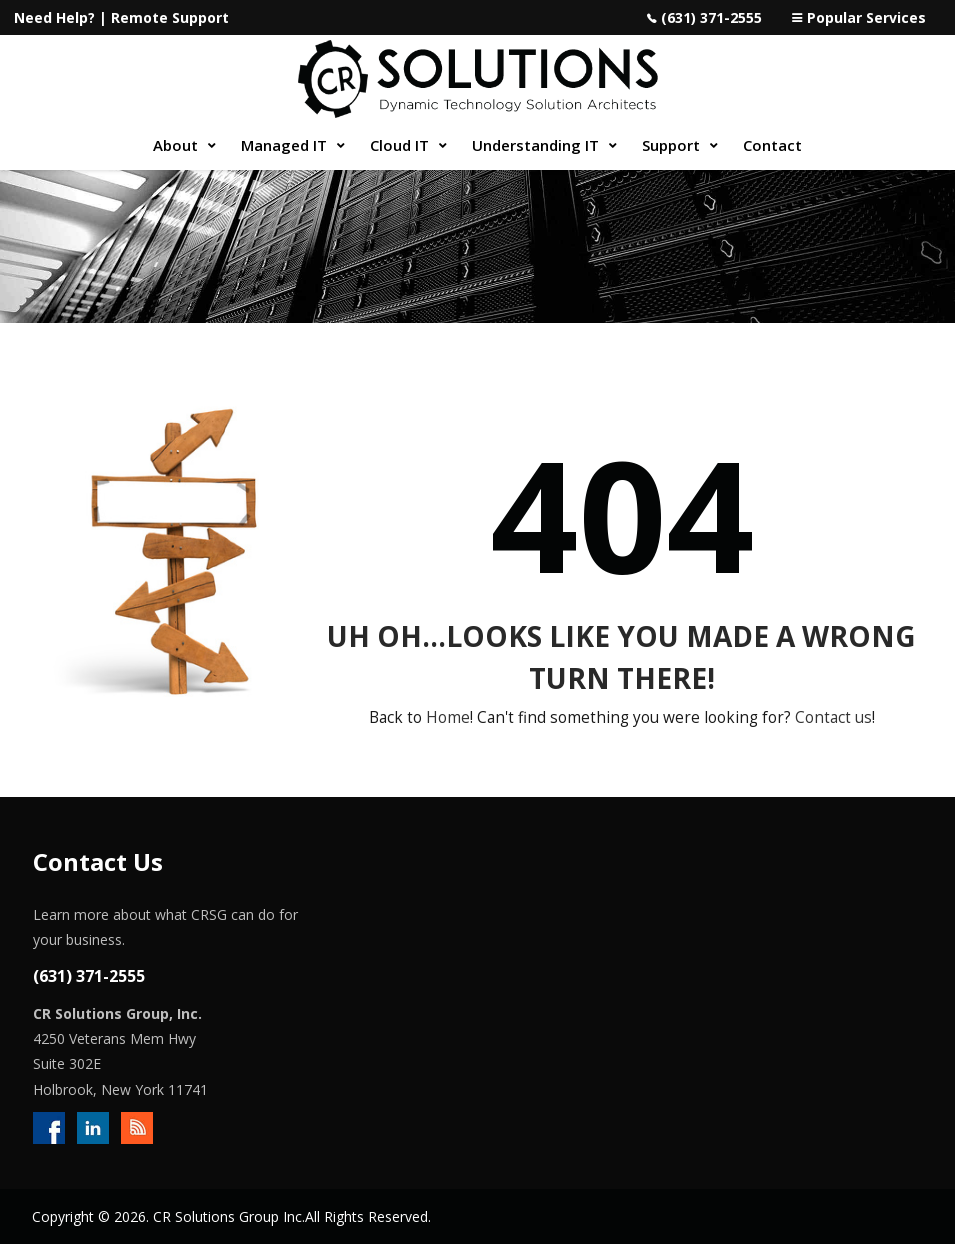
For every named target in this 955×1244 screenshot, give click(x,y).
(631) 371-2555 (711, 17)
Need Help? (54, 17)
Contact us (833, 717)
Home (448, 717)
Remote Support (170, 17)
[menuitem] (182, 145)
